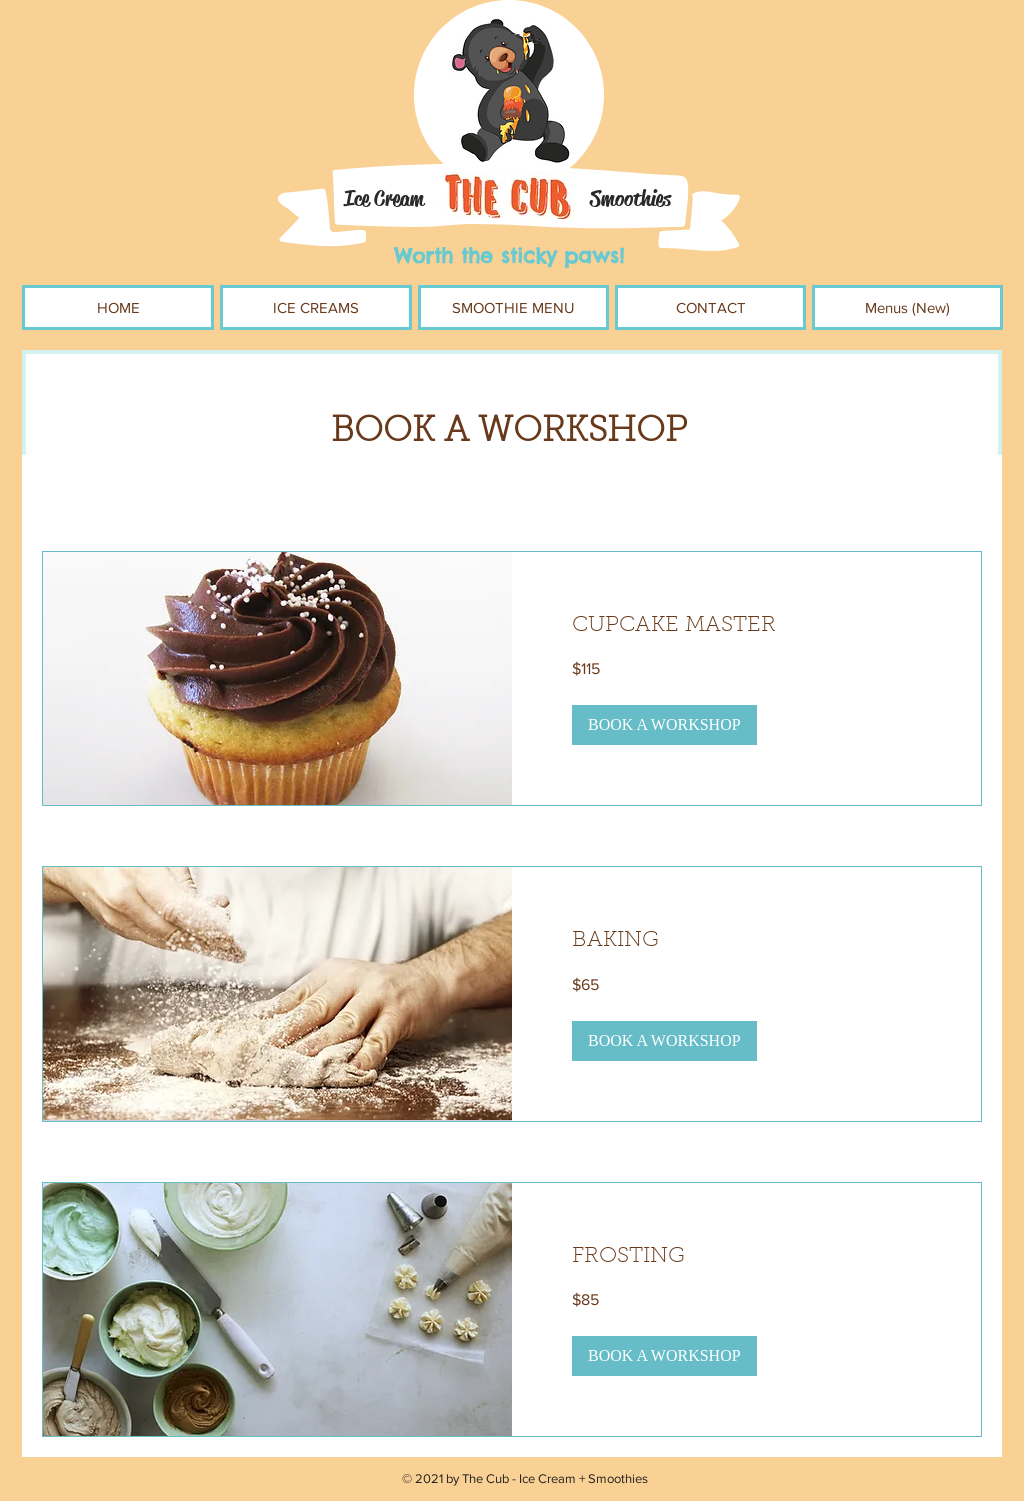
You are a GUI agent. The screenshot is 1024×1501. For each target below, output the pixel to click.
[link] (746, 626)
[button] (664, 725)
